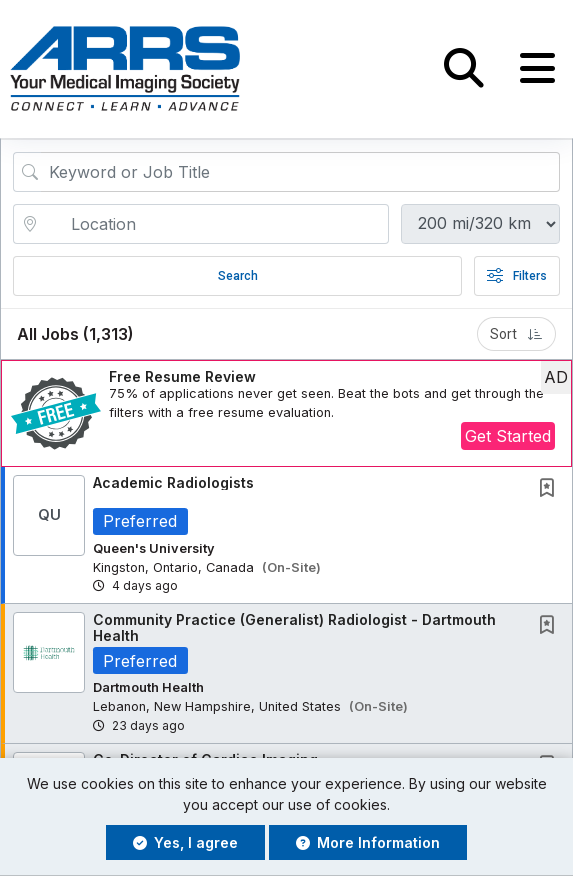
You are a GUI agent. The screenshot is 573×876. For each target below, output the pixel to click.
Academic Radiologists (173, 482)
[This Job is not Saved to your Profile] (551, 489)
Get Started (508, 437)
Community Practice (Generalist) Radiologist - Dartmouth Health (294, 628)
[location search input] (215, 224)
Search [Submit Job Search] (238, 276)
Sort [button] (516, 334)
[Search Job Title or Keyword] (300, 172)
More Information (368, 842)
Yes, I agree (185, 842)
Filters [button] (517, 276)
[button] (537, 69)
